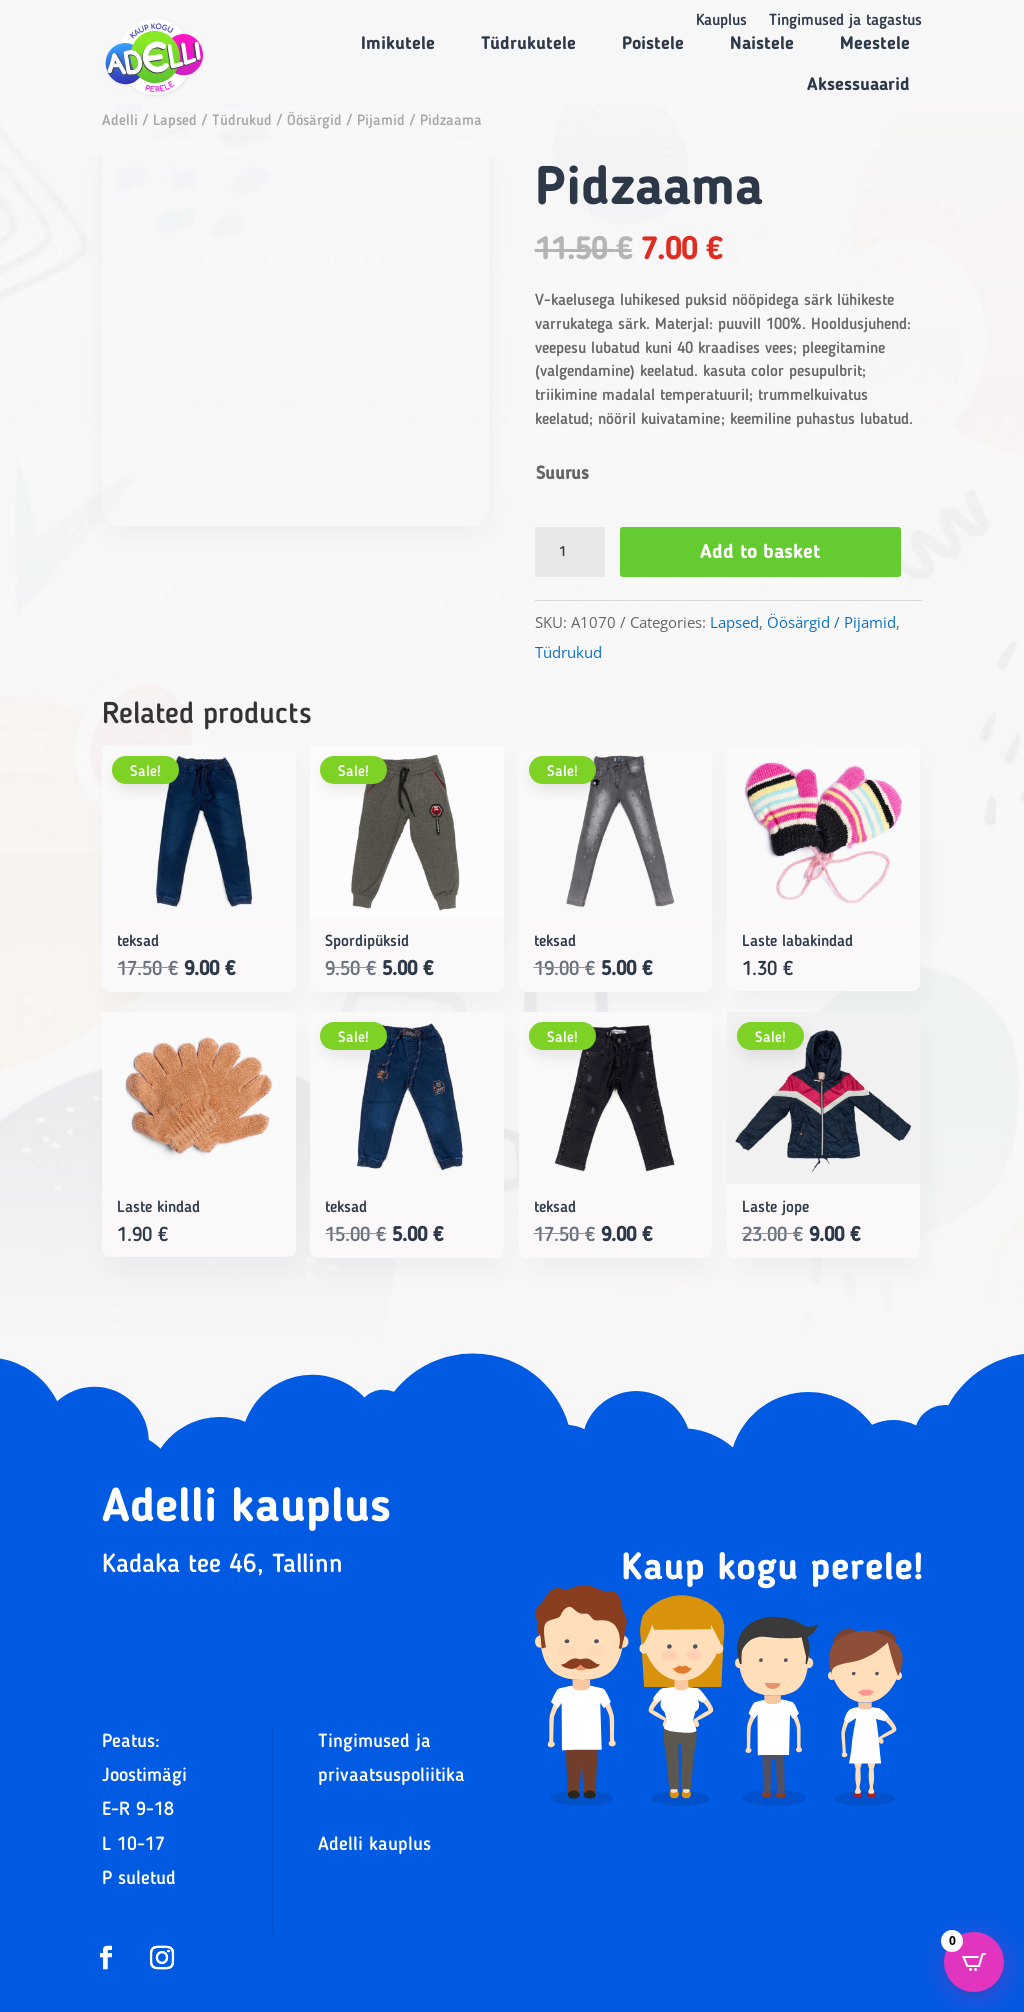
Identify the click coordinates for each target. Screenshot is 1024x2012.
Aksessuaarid (858, 85)
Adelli (120, 121)
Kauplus (721, 21)
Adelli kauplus (374, 1845)
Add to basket (767, 553)
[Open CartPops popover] (974, 1962)
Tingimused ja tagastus (845, 21)
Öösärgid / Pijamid (346, 121)
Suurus (562, 474)
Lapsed (175, 121)
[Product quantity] (570, 552)
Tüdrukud (242, 121)
